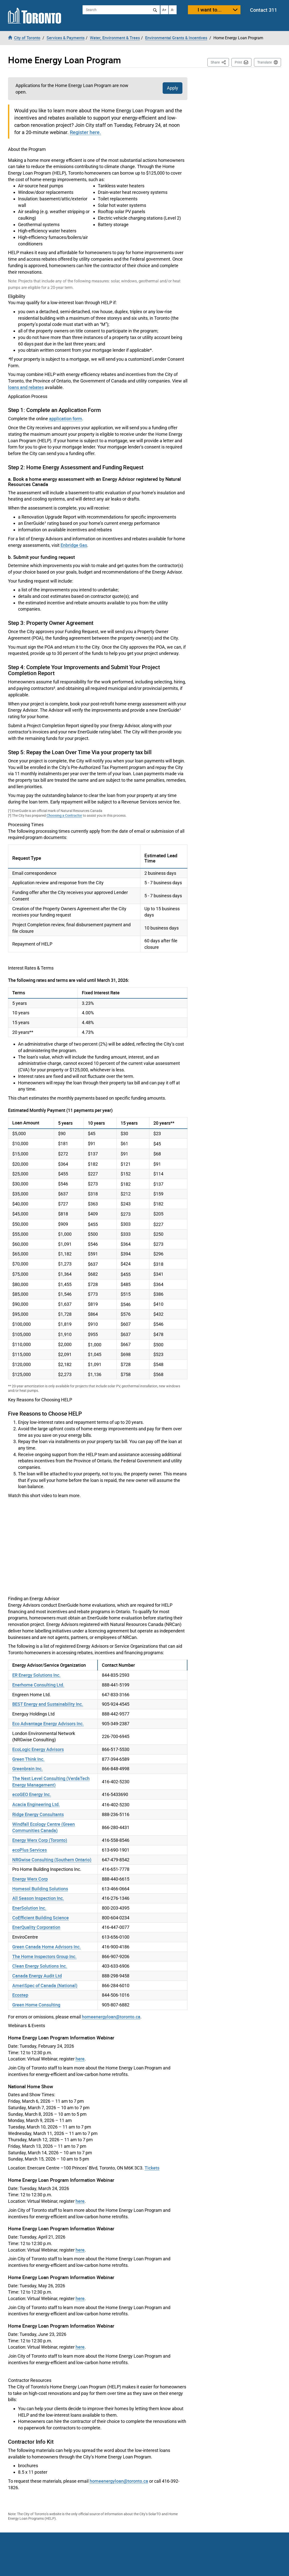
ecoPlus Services (29, 1850)
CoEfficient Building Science (40, 1918)
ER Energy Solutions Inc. (36, 1675)
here (80, 2059)
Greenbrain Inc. (27, 1769)
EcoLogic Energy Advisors (38, 1749)
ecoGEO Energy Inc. (31, 1794)
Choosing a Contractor (64, 815)
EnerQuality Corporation (36, 1927)
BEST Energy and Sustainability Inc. (47, 1704)
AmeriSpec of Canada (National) (44, 1985)
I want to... (210, 9)
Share (220, 62)
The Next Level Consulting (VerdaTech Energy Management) (51, 1781)
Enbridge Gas (74, 545)
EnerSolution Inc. (29, 1908)
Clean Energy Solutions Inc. (39, 1966)
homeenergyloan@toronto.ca (111, 2017)
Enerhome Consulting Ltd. (38, 1685)
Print (238, 62)
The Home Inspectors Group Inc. (44, 1956)
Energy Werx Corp (30, 1879)
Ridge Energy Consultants (38, 1814)
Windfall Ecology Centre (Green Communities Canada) (43, 1827)
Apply (172, 88)
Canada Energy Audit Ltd (37, 1976)
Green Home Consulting (36, 2005)
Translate (264, 62)
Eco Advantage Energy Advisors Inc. (48, 1724)
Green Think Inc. (28, 1759)
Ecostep (20, 1995)
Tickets (152, 2168)
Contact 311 (263, 10)
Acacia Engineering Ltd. (36, 1804)
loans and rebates (26, 387)
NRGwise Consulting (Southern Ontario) (51, 1860)
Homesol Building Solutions (40, 1889)
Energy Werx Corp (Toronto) (39, 1840)
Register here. (85, 132)
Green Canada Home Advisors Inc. (46, 1947)
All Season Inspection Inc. (38, 1898)
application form (65, 418)
